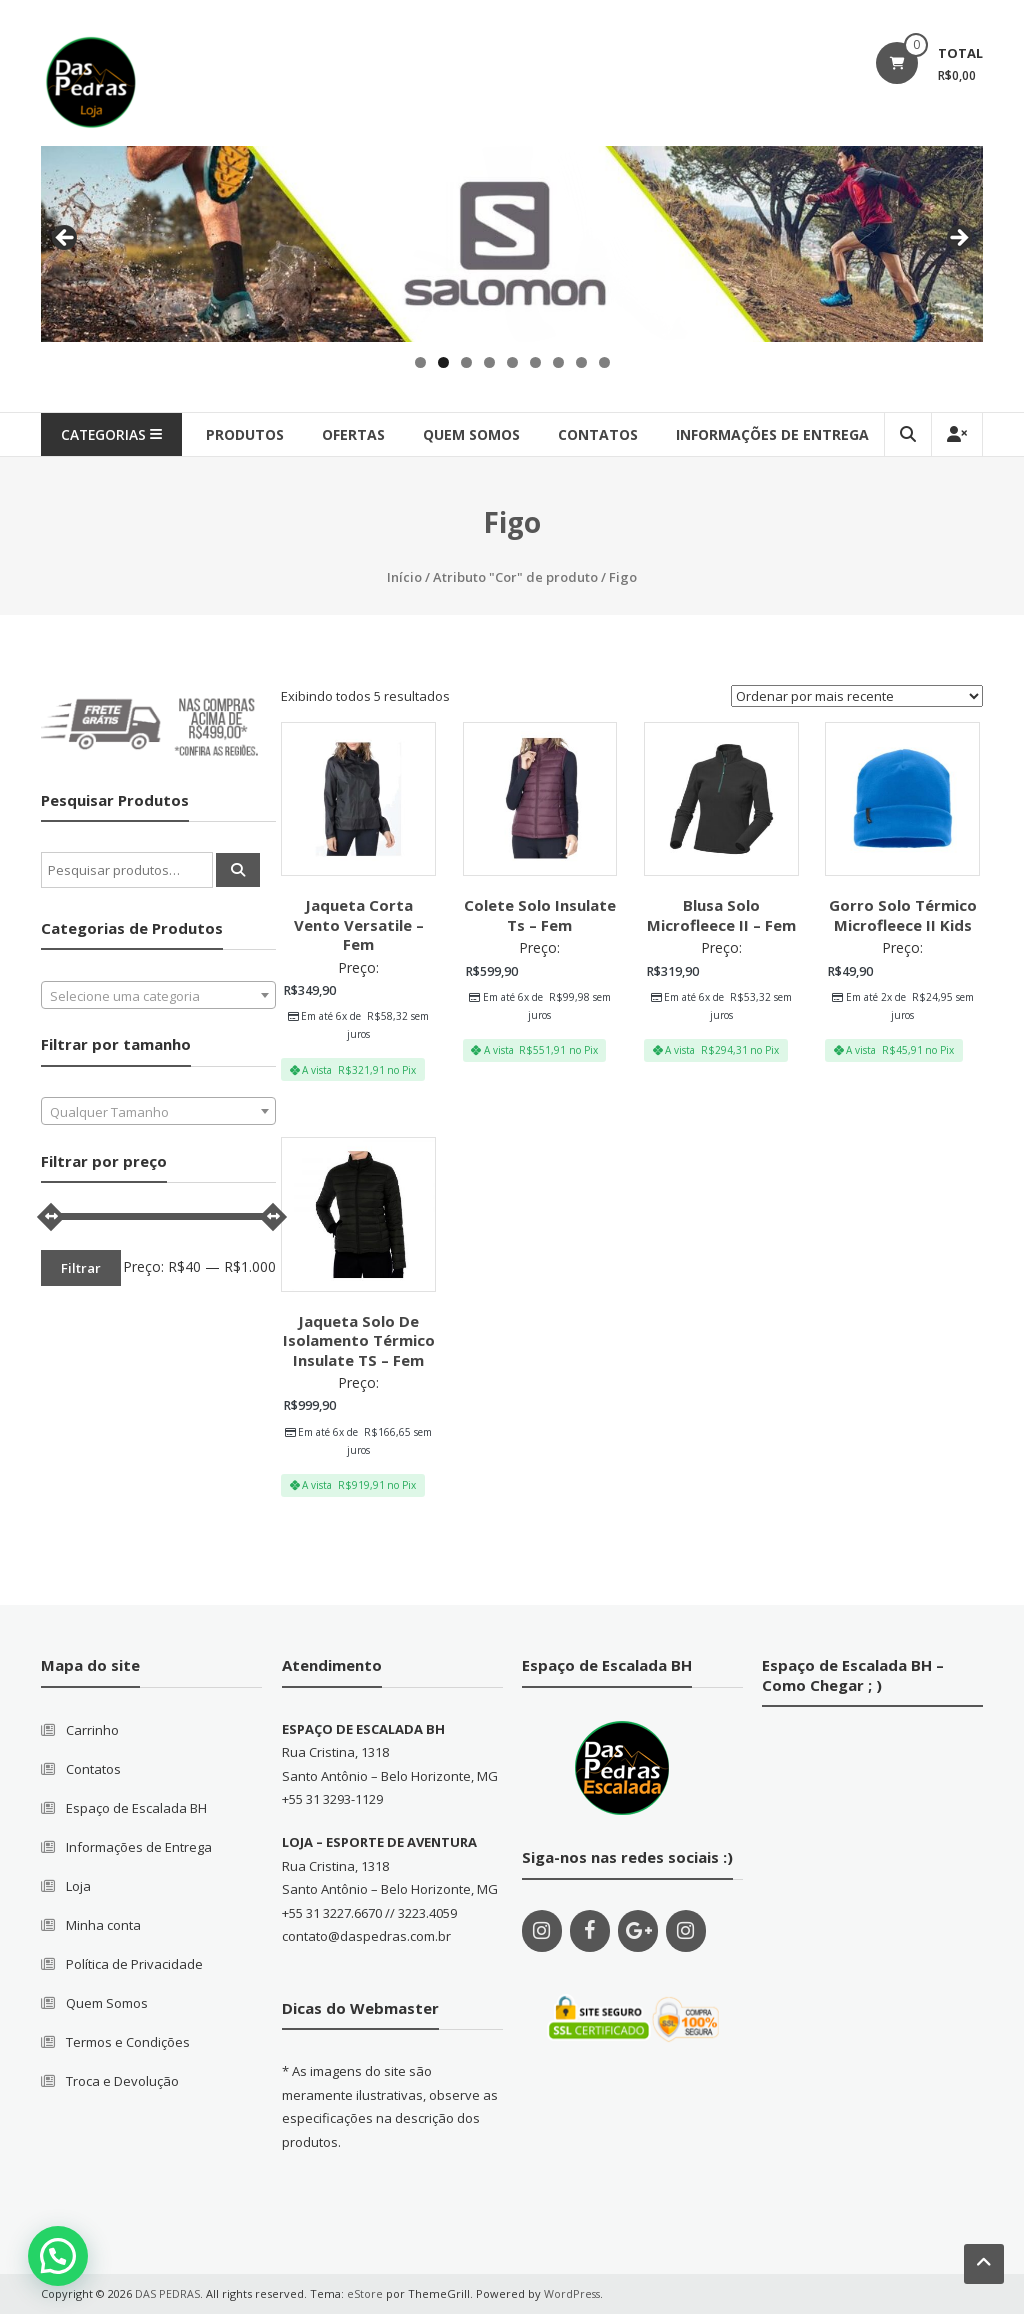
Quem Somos (107, 2003)
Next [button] (958, 239)
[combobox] (159, 995)
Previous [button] (66, 239)
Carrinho (92, 1730)
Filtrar (81, 1268)
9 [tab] (604, 362)
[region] (512, 244)
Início (404, 577)
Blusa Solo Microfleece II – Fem (721, 915)
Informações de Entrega (778, 434)
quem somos (477, 434)
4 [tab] (489, 362)
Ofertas (359, 434)
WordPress (573, 2293)
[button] (58, 2256)
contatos (604, 434)
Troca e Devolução (122, 2081)
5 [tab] (512, 362)
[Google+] (638, 1931)
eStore (365, 2293)
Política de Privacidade (134, 1964)
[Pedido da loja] (857, 696)
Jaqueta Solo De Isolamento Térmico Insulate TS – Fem (359, 1340)
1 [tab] (420, 362)
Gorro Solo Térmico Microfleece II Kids (903, 915)
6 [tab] (535, 362)
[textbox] (159, 996)
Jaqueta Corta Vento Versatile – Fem (359, 924)
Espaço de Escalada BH (136, 1808)
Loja (78, 1886)
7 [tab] (558, 362)
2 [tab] (443, 362)
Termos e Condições (128, 2042)
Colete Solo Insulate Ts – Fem (540, 915)
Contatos (93, 1769)
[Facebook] (590, 1931)
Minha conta (103, 1925)
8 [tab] (581, 362)
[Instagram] (542, 1931)
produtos (251, 434)
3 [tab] (466, 362)
